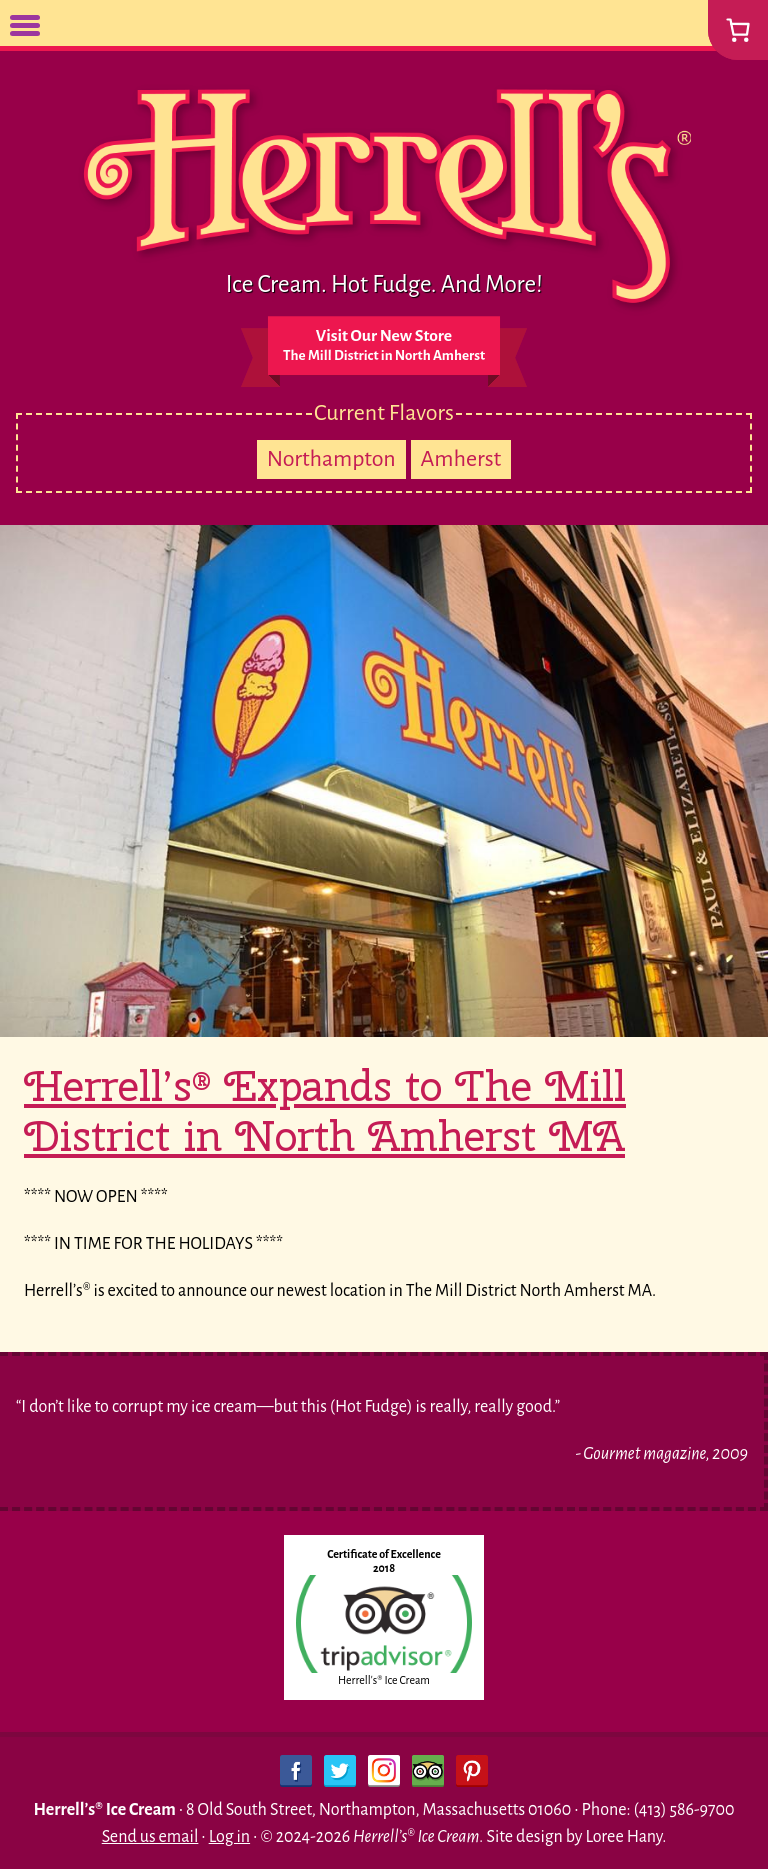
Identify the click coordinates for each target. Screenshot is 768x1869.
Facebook (296, 1771)
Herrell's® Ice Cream (384, 1680)
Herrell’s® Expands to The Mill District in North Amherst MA (325, 1111)
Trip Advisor (428, 1771)
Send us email (150, 1837)
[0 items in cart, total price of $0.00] (738, 30)
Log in (229, 1837)
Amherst (461, 459)
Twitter (340, 1771)
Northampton (331, 459)
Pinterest (472, 1771)
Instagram (384, 1771)
